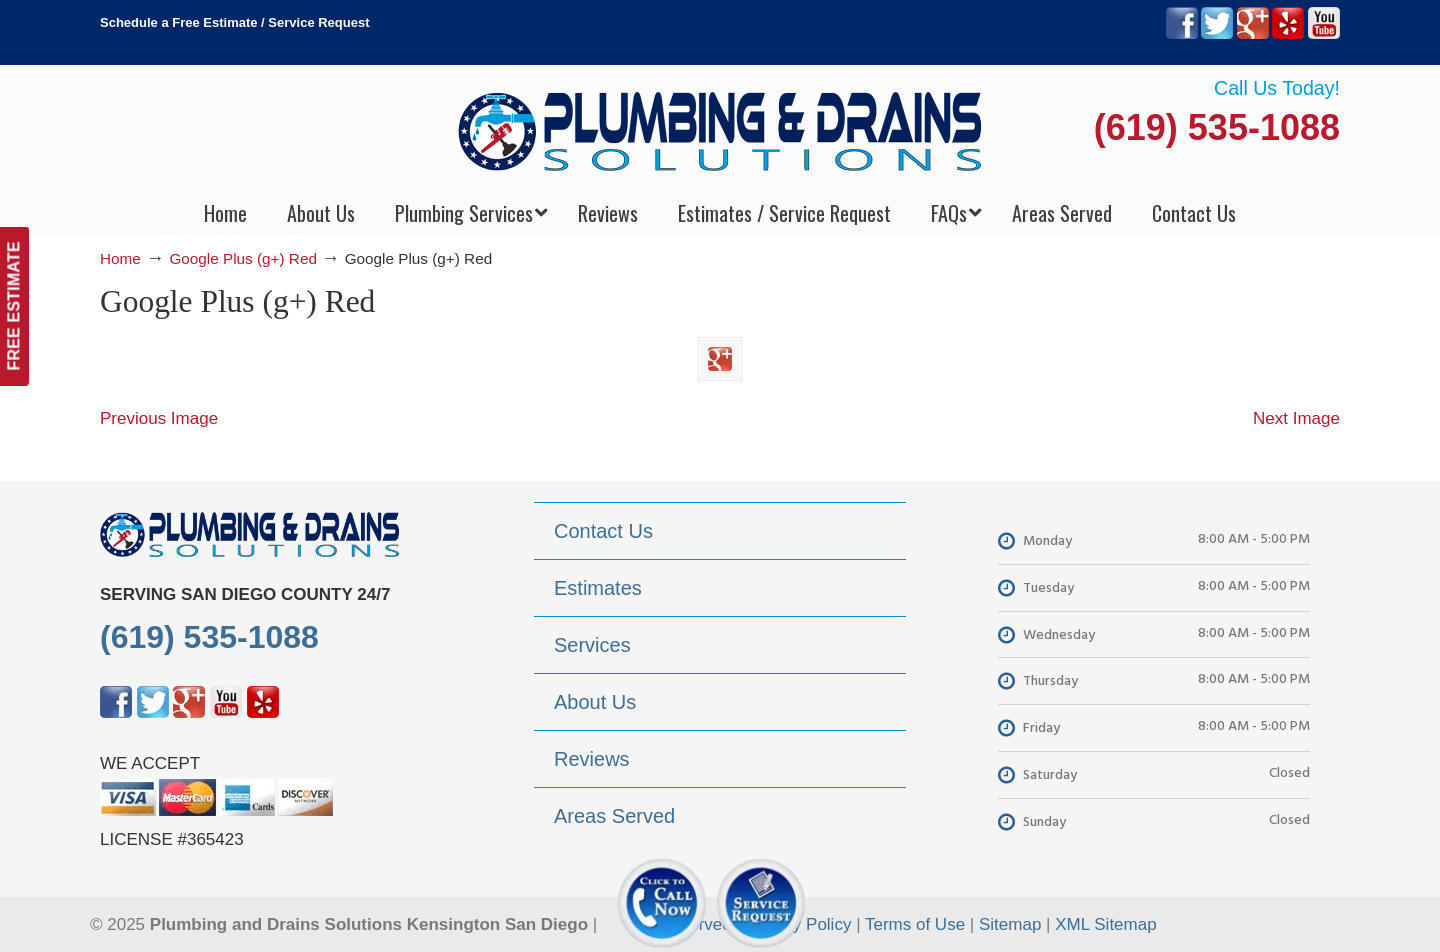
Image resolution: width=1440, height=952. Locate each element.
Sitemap (1010, 924)
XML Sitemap (1105, 924)
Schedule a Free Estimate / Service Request (235, 22)
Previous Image (159, 418)
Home (120, 258)
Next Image (1296, 418)
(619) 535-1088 (1217, 127)
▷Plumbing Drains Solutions (720, 130)
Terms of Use (915, 924)
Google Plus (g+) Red (243, 258)
